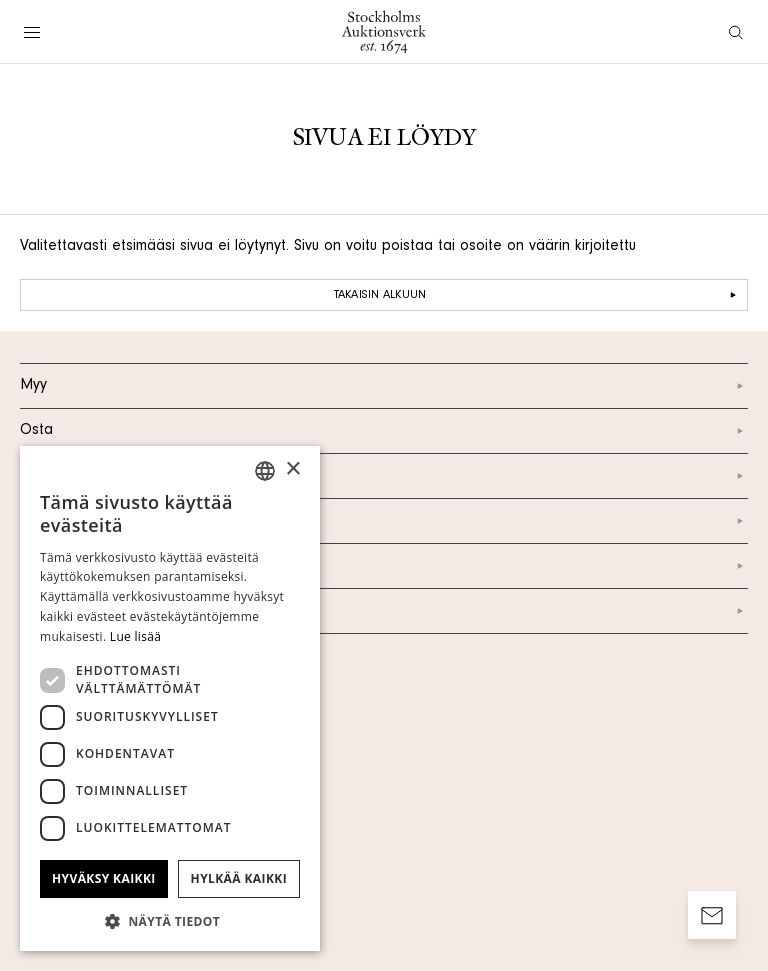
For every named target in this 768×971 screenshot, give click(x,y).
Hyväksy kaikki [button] (104, 878)
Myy (384, 386)
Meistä (384, 476)
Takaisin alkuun (537, 295)
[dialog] (170, 698)
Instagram (384, 566)
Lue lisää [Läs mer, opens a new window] (135, 636)
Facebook (384, 611)
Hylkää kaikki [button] (239, 878)
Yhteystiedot (384, 521)
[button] (170, 921)
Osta (384, 431)
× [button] (292, 469)
